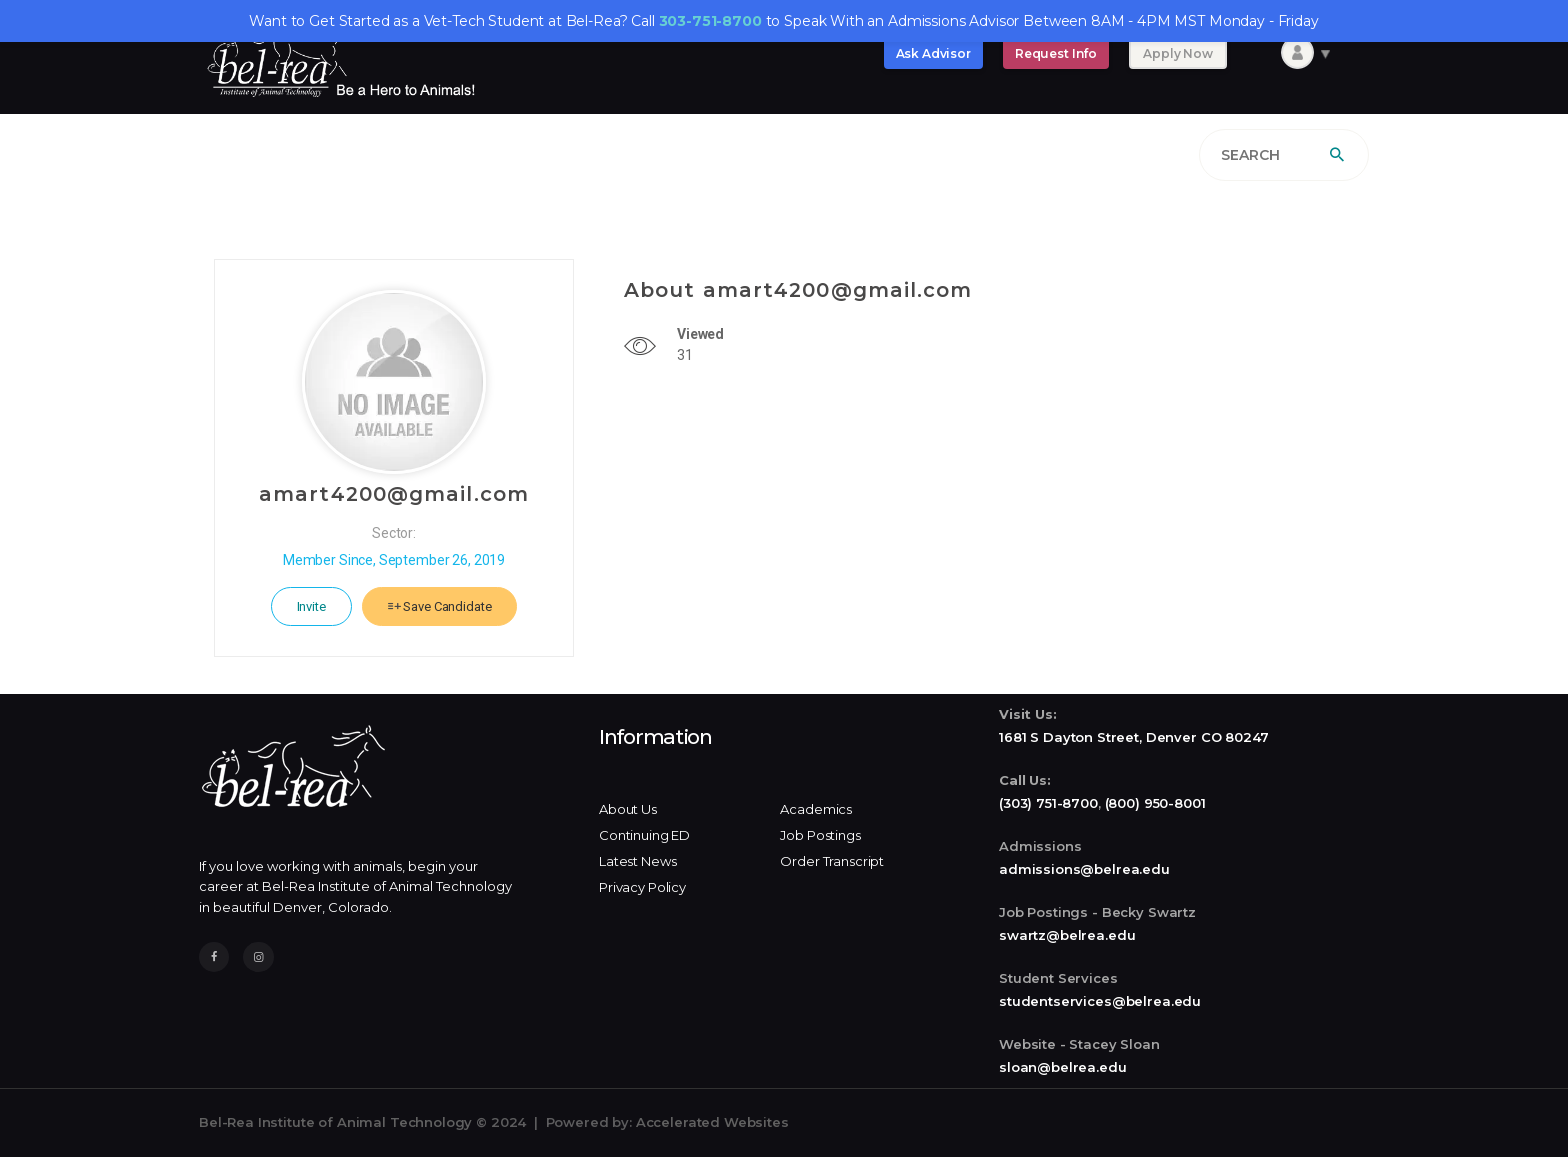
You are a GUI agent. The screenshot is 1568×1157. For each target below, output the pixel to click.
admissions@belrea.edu (1084, 869)
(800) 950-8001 (1155, 803)
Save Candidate (440, 606)
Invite (311, 606)
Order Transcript (832, 861)
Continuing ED (644, 835)
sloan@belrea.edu (1063, 1067)
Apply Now (1178, 53)
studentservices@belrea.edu (1100, 1001)
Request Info (1056, 53)
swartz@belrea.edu (1067, 935)
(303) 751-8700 (1048, 803)
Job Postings (820, 835)
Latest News (637, 861)
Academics (816, 809)
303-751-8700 (710, 21)
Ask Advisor (933, 53)
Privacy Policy (642, 887)
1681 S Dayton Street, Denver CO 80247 (1133, 737)
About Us (628, 809)
